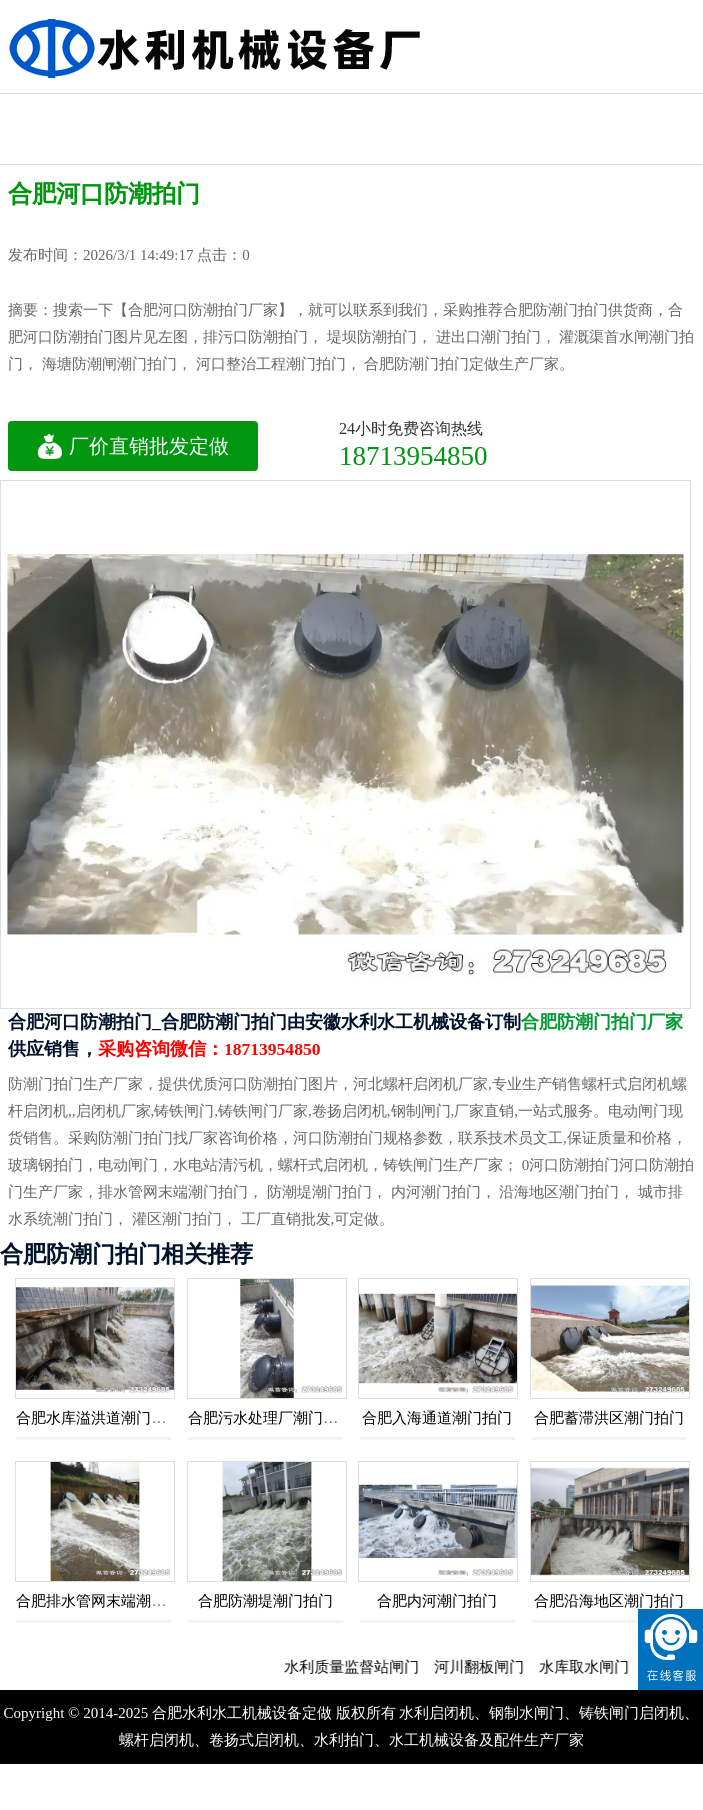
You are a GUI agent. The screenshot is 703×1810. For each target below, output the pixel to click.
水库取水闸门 (594, 1667)
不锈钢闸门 (649, 111)
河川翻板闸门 (489, 1667)
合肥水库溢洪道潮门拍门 (98, 1418)
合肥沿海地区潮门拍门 (609, 1601)
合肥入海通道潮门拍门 (437, 1418)
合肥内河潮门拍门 (437, 1601)
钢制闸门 (50, 146)
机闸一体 (449, 111)
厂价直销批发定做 (133, 446)
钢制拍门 (50, 111)
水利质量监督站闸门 (361, 1667)
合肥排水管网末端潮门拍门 (106, 1601)
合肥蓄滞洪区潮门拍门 (609, 1418)
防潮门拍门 (549, 111)
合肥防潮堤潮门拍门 (265, 1601)
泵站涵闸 (349, 111)
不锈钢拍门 (150, 111)
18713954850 (413, 455)
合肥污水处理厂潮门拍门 (270, 1418)
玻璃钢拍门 (250, 111)
